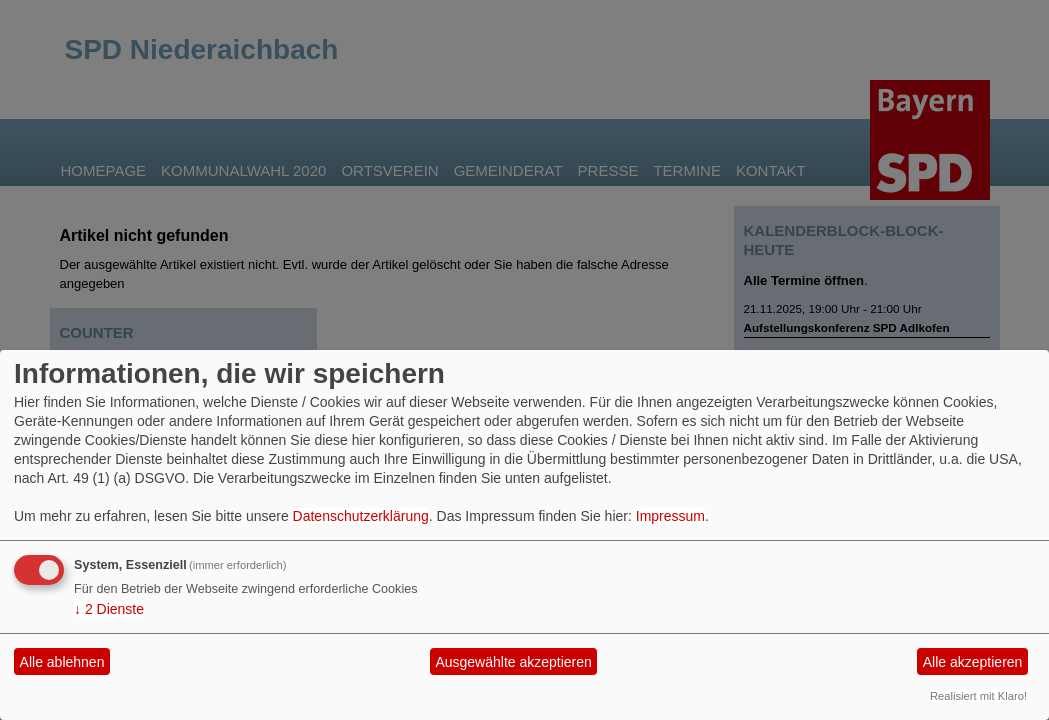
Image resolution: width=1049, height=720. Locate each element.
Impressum (670, 516)
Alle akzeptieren (973, 662)
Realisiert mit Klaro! (978, 696)
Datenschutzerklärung (361, 516)
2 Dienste (109, 609)
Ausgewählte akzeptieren (513, 662)
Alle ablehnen (62, 662)
